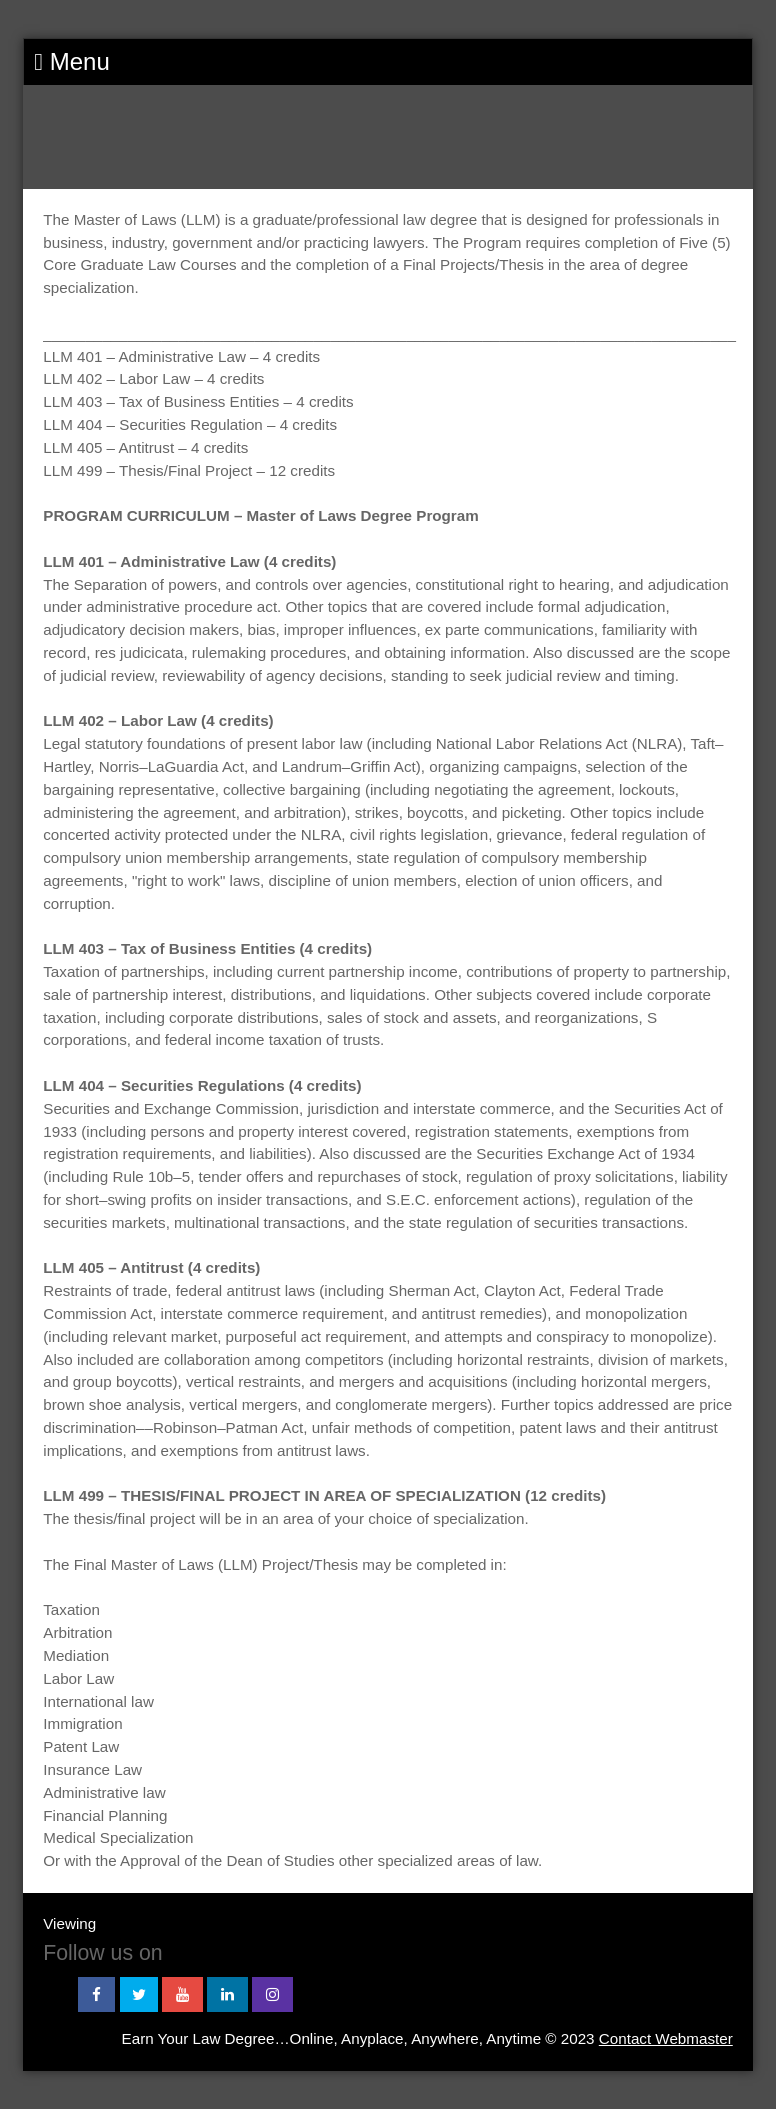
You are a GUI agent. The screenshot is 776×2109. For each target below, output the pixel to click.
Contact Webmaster (666, 2038)
